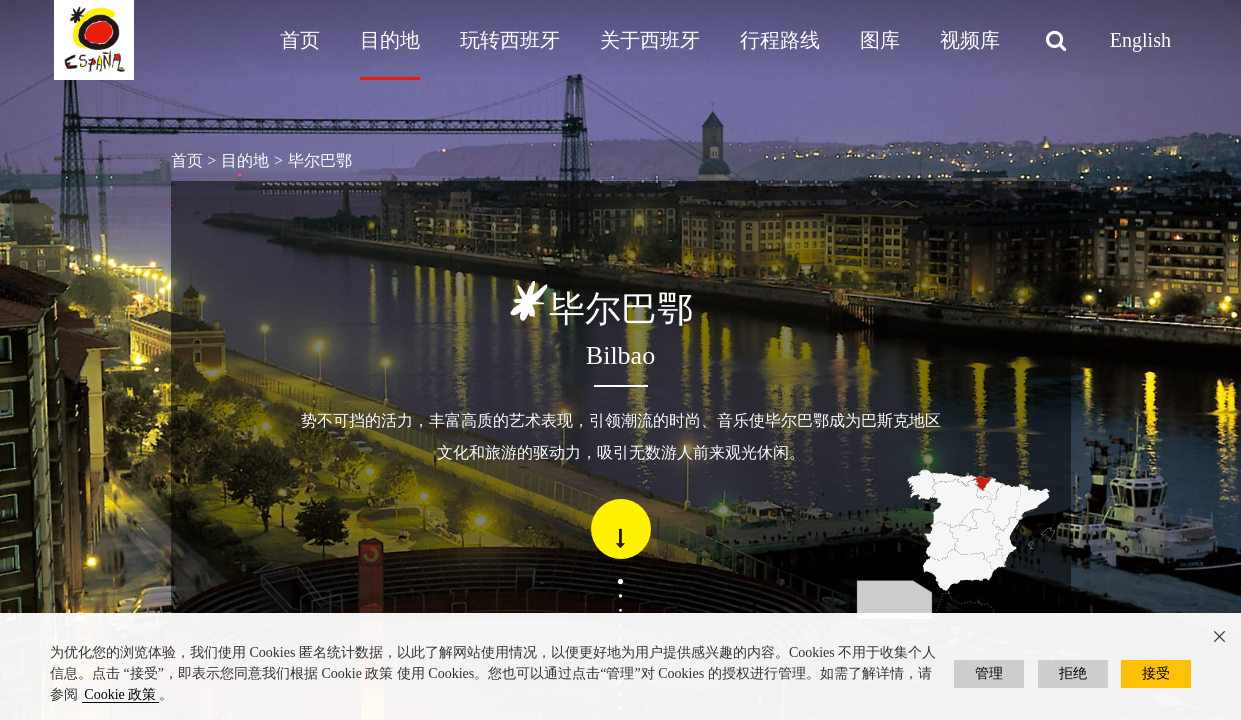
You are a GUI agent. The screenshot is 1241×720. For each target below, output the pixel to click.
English (1140, 40)
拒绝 (1073, 673)
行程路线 (780, 40)
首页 (300, 40)
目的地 (390, 40)
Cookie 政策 (120, 694)
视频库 (970, 40)
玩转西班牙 (510, 40)
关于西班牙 (650, 40)
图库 (880, 40)
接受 (1156, 673)
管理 (989, 673)
